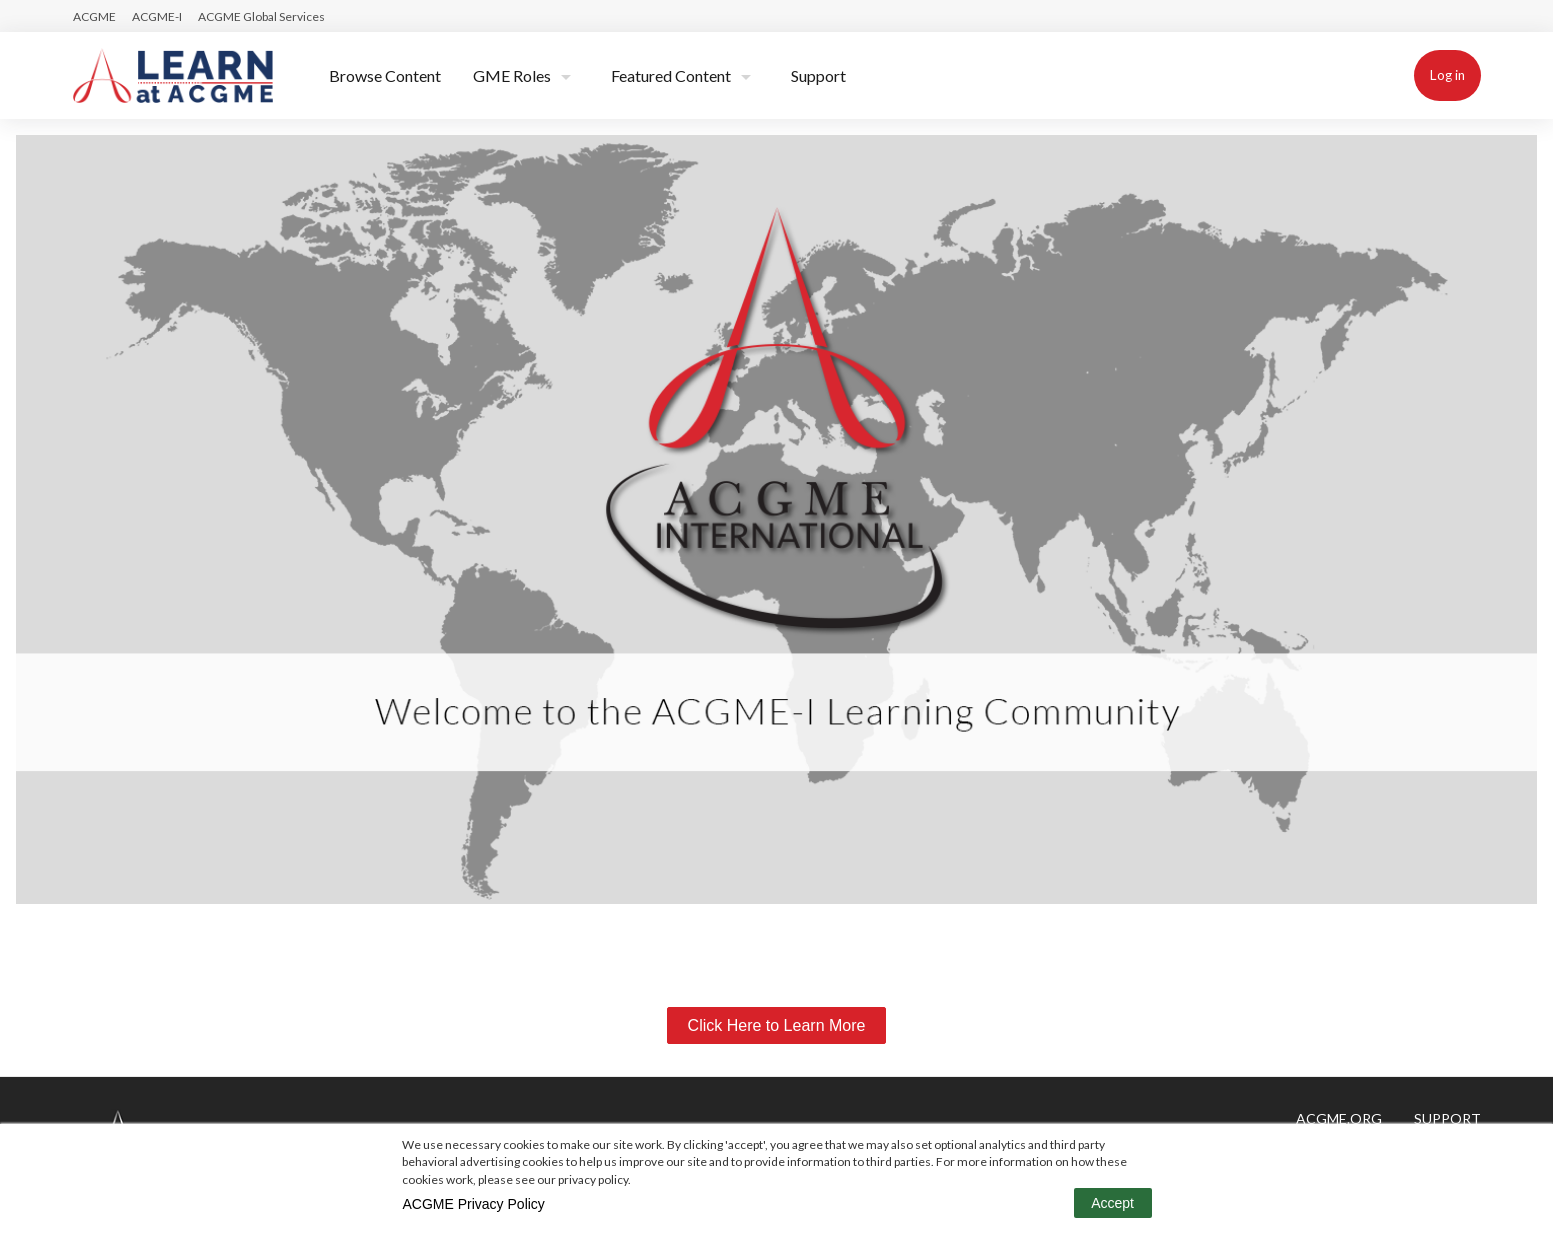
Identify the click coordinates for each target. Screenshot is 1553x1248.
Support (818, 75)
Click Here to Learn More (777, 1025)
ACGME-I (157, 16)
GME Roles (512, 75)
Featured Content (671, 75)
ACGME (94, 16)
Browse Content (385, 75)
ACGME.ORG (1339, 1118)
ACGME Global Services (261, 16)
